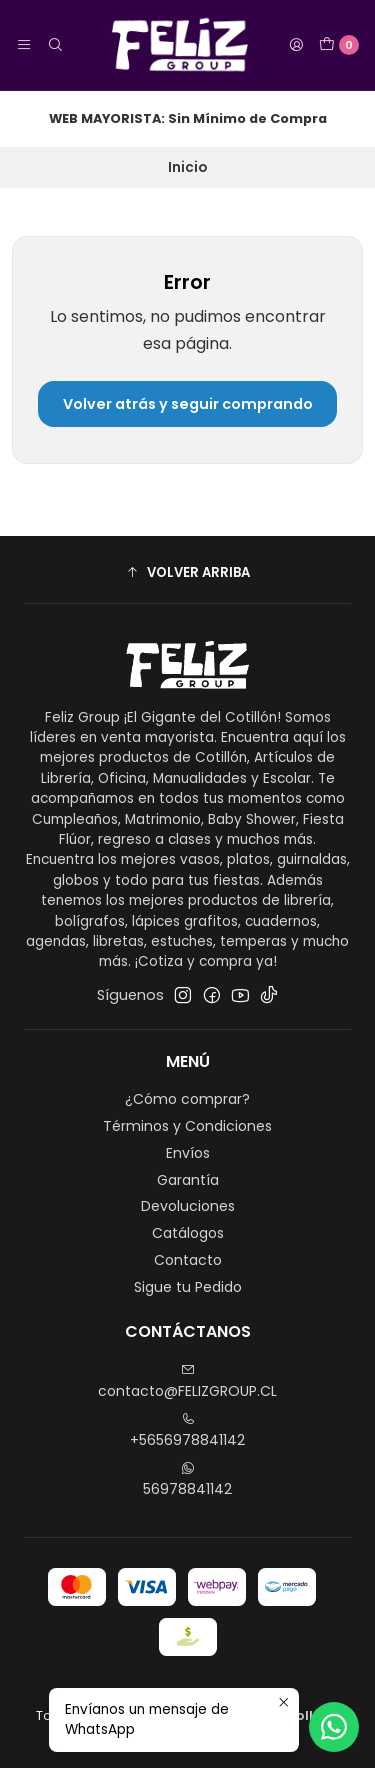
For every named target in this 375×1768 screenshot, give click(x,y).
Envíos (188, 1153)
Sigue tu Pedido (188, 1287)
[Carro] (339, 45)
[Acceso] (296, 45)
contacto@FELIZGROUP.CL (187, 1382)
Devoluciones (188, 1206)
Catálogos (188, 1233)
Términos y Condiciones (187, 1126)
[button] (187, 572)
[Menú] (24, 45)
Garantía (188, 1180)
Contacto (188, 1260)
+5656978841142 (187, 1431)
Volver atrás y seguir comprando (188, 404)
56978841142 (187, 1480)
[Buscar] (54, 45)
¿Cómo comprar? (187, 1099)
